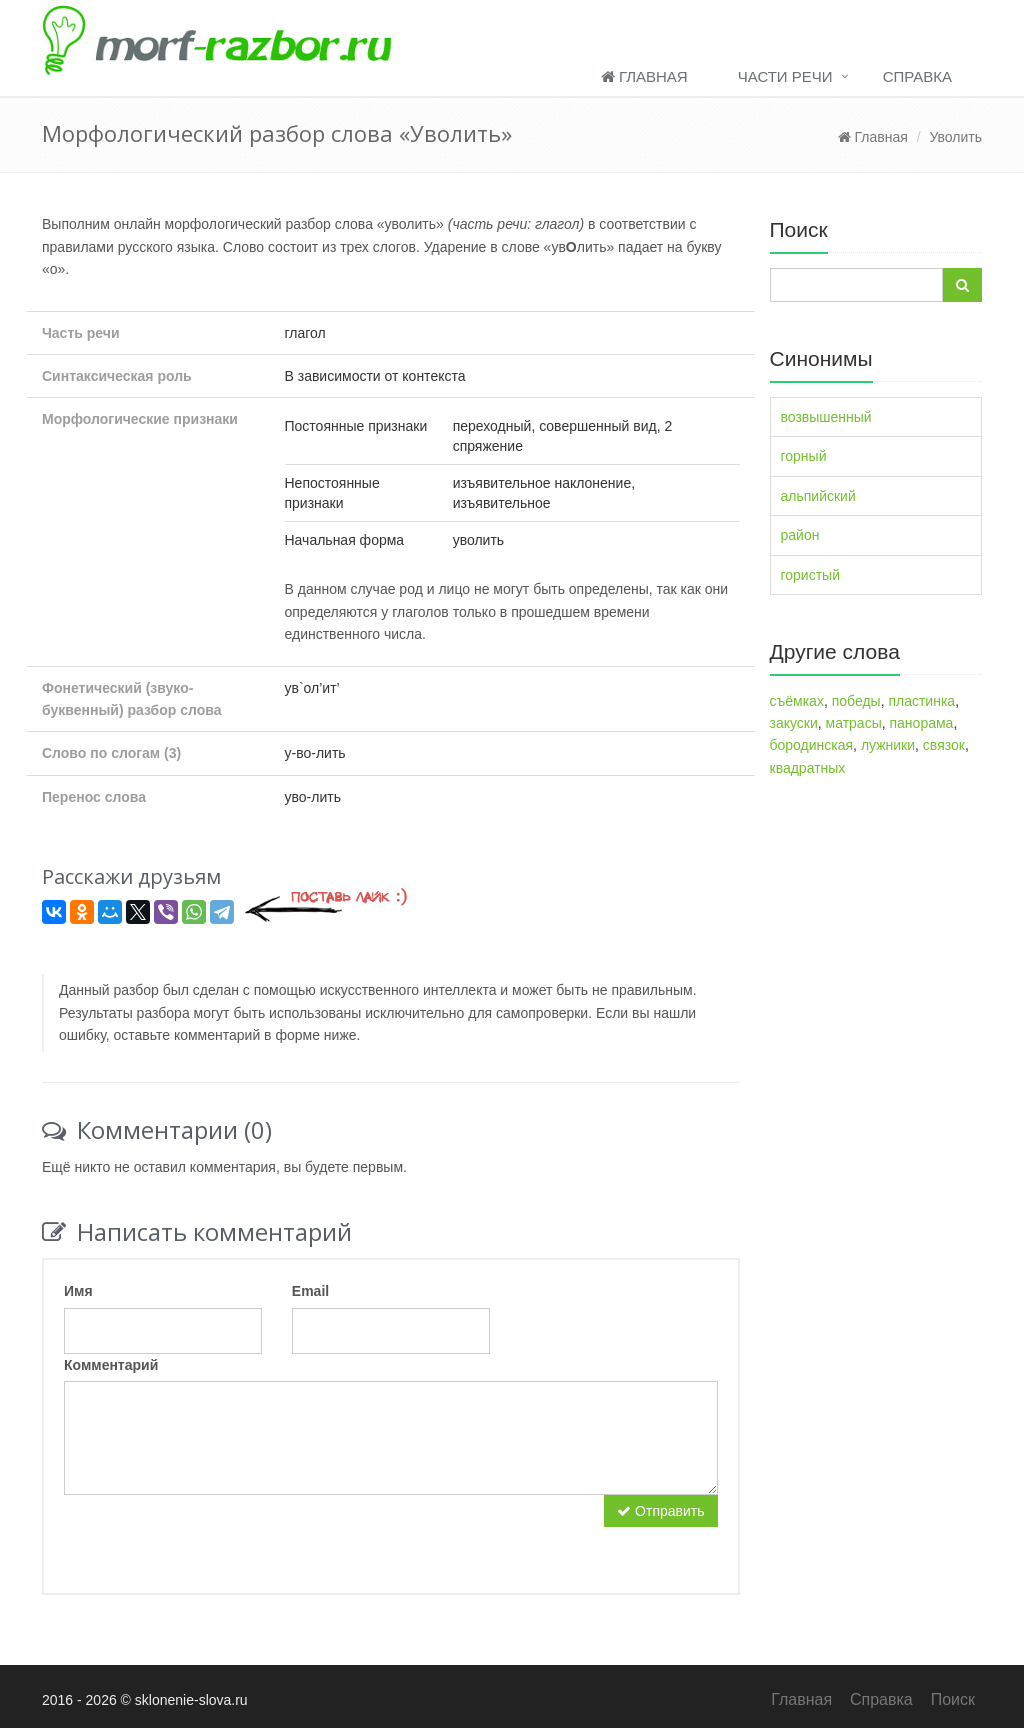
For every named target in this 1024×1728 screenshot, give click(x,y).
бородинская (812, 745)
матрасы (854, 723)
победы (856, 701)
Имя (78, 1291)
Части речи (785, 76)
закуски (794, 723)
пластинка (921, 701)
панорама (922, 723)
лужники (888, 745)
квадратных (808, 768)
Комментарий (111, 1365)
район (800, 535)
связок (944, 745)
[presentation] (216, 1534)
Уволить (955, 137)
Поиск (953, 1699)
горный (804, 456)
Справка (917, 76)
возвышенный (826, 417)
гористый (811, 575)
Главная (644, 76)
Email (310, 1291)
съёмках (797, 701)
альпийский (818, 496)
